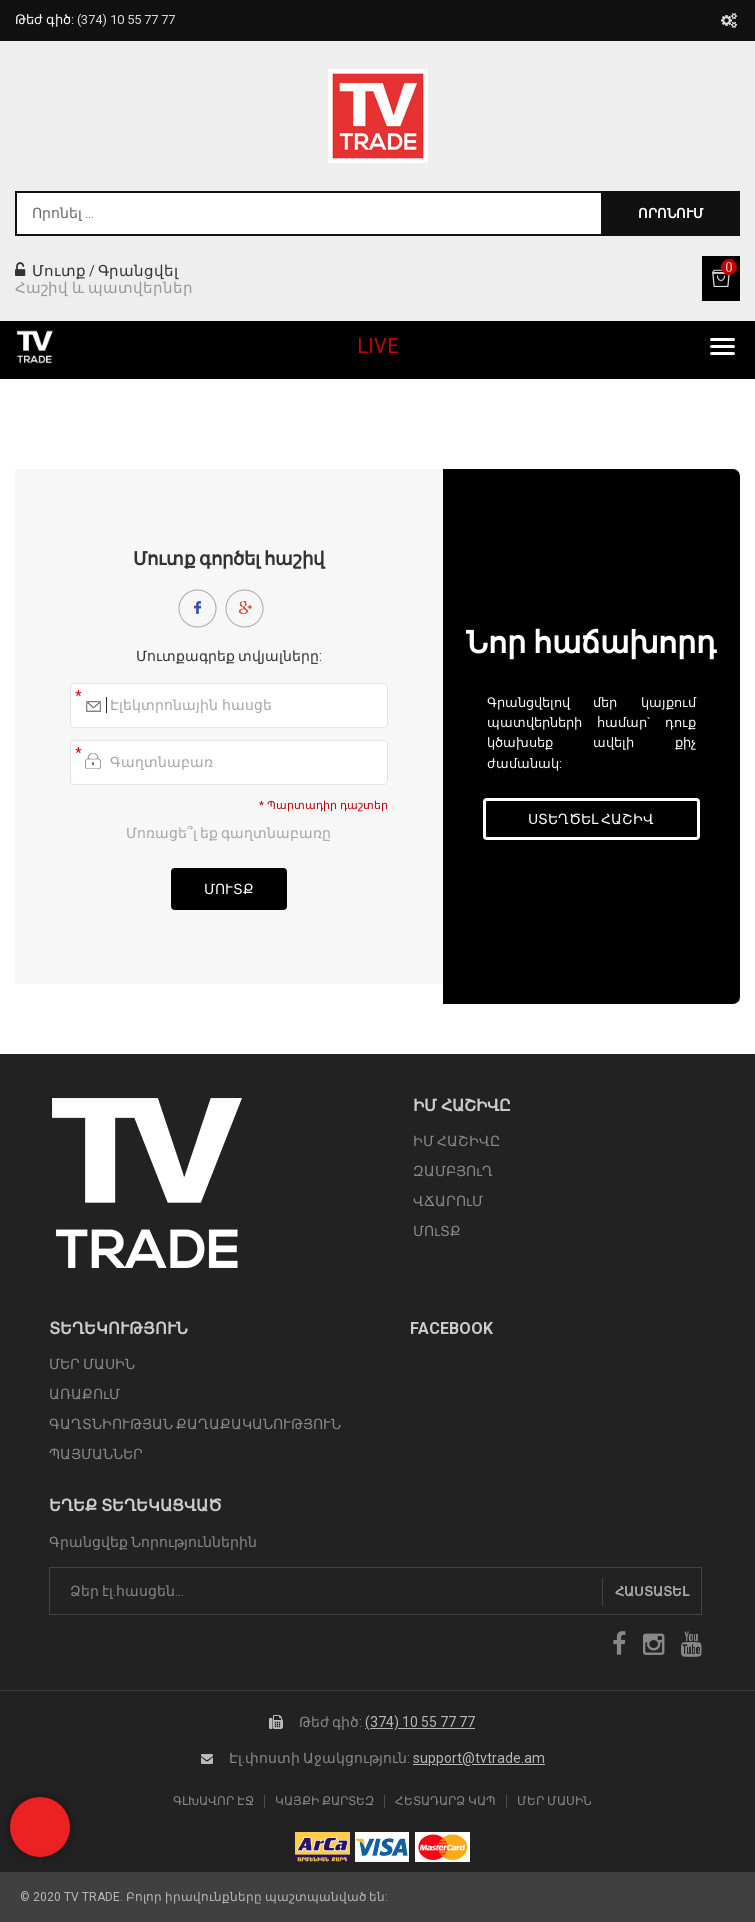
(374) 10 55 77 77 (420, 1722)
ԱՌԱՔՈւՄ (84, 1394)
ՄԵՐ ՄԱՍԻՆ (92, 1364)
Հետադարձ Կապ (445, 1801)
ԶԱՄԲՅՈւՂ (453, 1171)
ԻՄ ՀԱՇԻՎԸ (456, 1141)
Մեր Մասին (554, 1801)
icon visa (382, 1847)
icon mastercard (442, 1847)
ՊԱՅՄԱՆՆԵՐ (96, 1454)
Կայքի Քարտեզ (324, 1801)
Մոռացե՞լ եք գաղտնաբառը (228, 833)
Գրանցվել (138, 271)
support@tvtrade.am (479, 1758)
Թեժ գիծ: (95, 19)
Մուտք (50, 271)
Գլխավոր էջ (213, 1801)
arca (322, 1847)
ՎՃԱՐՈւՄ (448, 1201)
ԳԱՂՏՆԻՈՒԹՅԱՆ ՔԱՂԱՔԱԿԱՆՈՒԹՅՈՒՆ (195, 1424)
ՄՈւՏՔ (437, 1231)
